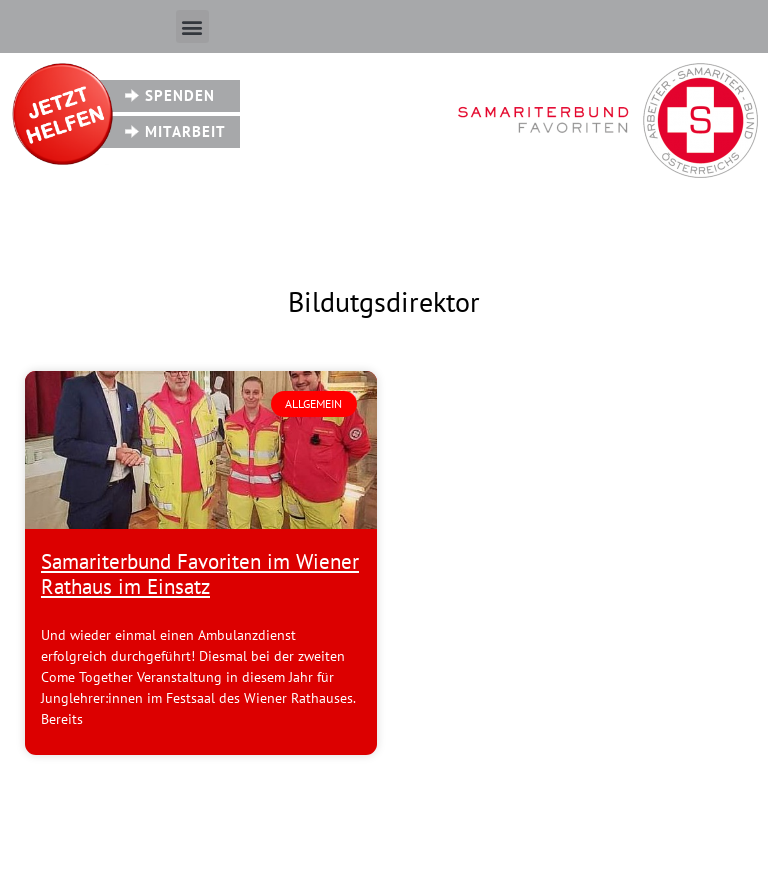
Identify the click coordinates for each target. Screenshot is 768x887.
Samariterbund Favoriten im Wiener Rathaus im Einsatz (200, 574)
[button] (192, 26)
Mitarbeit (185, 131)
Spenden (180, 95)
